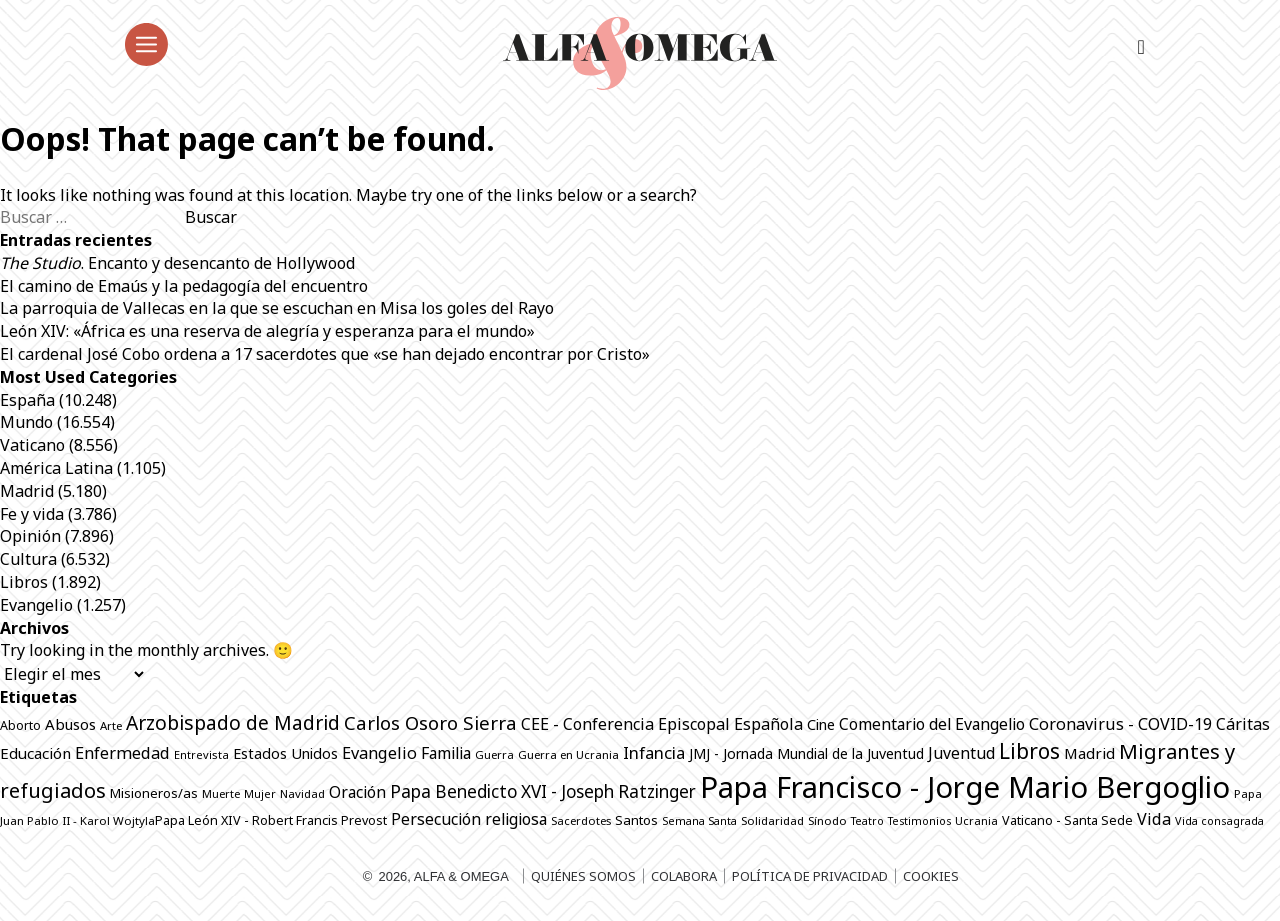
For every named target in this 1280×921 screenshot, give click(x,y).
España (27, 400)
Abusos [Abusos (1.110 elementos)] (70, 724)
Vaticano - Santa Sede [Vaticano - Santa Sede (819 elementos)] (1067, 820)
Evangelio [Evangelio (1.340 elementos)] (379, 753)
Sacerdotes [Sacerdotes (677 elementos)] (581, 820)
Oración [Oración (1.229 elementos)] (357, 792)
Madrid (27, 491)
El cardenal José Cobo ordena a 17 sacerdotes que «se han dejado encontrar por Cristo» (325, 354)
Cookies (931, 876)
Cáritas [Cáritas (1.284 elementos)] (1243, 724)
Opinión (30, 536)
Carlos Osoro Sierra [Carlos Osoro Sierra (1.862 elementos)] (430, 722)
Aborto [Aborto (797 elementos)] (20, 725)
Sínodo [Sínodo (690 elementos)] (827, 820)
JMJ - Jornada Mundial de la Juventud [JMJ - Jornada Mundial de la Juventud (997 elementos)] (806, 753)
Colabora (684, 876)
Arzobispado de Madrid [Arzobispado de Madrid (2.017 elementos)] (233, 722)
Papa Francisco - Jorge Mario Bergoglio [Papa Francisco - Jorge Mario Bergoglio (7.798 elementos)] (965, 787)
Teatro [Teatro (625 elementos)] (867, 821)
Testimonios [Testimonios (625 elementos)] (919, 821)
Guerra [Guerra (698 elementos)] (494, 754)
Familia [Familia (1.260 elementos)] (446, 753)
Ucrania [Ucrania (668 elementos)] (976, 820)
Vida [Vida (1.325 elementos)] (1154, 819)
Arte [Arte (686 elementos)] (111, 725)
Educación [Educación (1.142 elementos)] (35, 753)
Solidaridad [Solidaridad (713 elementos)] (772, 820)
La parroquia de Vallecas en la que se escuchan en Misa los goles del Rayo (277, 308)
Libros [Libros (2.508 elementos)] (1029, 751)
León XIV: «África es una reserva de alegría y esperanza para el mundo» (269, 331)
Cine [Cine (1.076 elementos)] (821, 724)
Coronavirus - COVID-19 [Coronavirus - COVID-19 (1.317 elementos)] (1120, 724)
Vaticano (32, 445)
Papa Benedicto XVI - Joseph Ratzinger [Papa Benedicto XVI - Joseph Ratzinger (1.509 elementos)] (543, 791)
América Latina (56, 468)
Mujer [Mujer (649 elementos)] (260, 793)
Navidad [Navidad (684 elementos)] (302, 793)
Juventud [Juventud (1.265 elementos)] (961, 753)
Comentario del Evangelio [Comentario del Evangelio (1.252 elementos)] (932, 724)
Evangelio (36, 605)
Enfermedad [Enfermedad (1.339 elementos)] (122, 753)
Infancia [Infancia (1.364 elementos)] (654, 752)
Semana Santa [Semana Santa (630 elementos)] (699, 821)
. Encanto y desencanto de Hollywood (177, 263)
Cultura (28, 559)
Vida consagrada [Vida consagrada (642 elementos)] (1219, 820)
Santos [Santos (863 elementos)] (636, 820)
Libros (24, 582)
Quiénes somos (583, 876)
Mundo (26, 422)
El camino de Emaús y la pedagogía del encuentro (184, 286)
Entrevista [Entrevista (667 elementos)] (201, 754)
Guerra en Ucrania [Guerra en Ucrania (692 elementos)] (568, 754)
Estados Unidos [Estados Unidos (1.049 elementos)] (285, 753)
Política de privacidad (810, 876)
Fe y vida (32, 514)
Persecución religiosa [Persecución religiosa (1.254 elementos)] (469, 819)
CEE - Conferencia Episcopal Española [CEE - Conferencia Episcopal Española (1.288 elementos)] (662, 724)
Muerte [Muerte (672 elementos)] (221, 793)
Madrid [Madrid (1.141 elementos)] (1089, 753)
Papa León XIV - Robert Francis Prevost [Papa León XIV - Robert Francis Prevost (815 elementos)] (271, 820)
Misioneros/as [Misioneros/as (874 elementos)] (154, 793)
